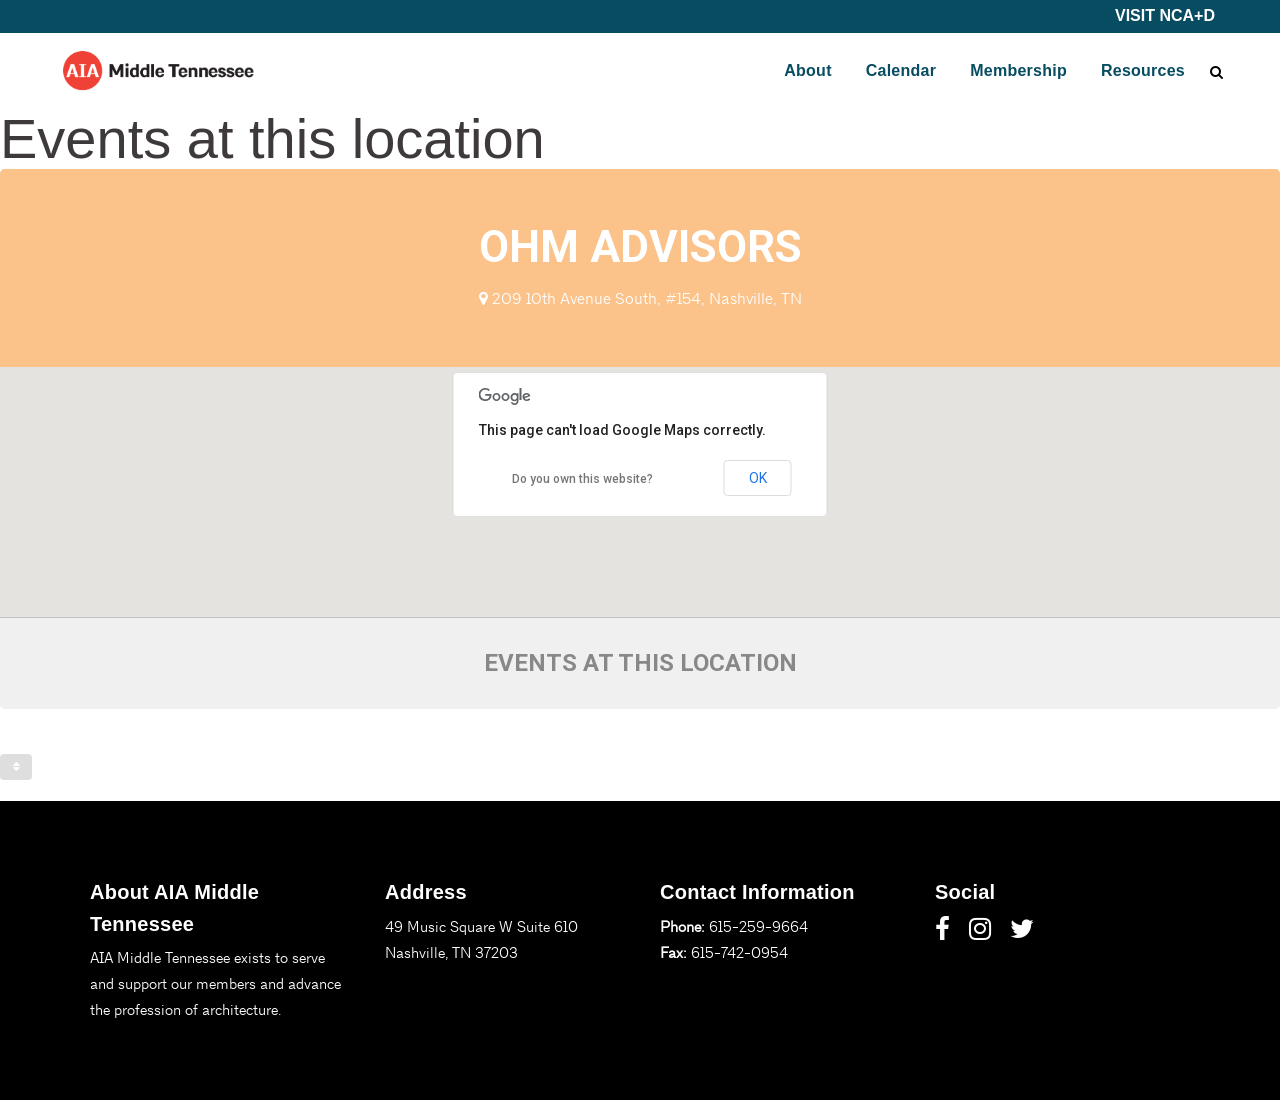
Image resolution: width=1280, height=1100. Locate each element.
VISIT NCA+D (1165, 15)
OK (758, 478)
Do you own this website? (582, 479)
